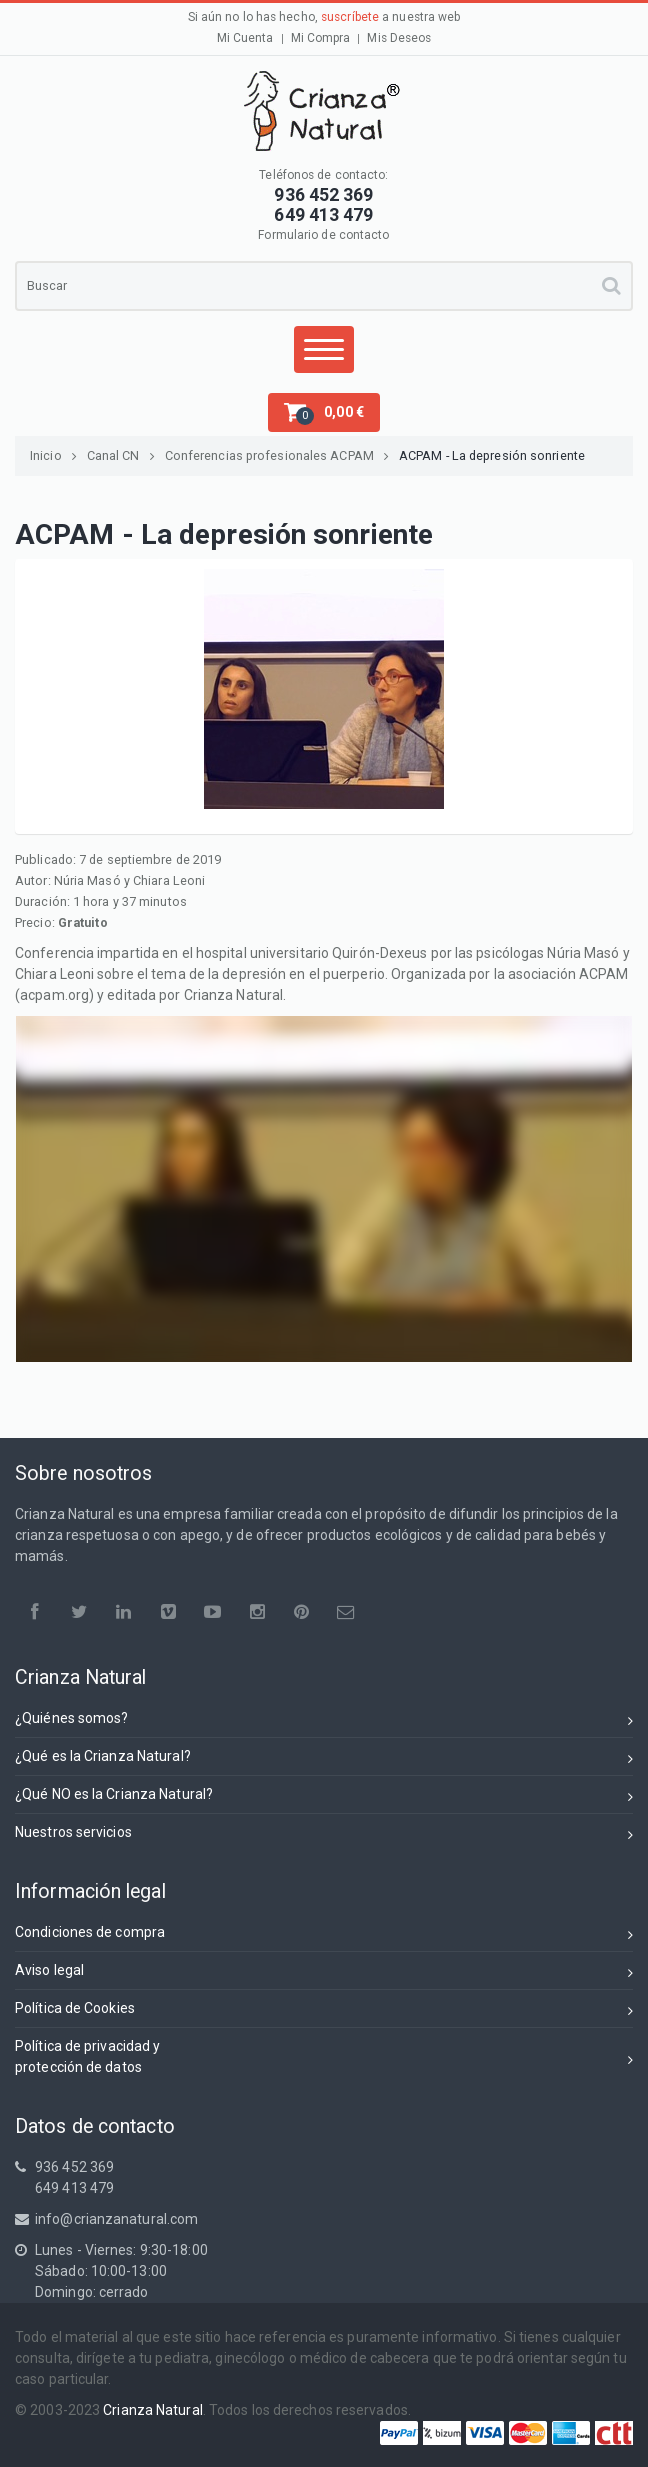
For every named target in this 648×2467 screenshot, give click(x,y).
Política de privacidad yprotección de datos (324, 2056)
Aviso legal (324, 1973)
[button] (324, 412)
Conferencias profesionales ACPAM (277, 455)
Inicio (53, 455)
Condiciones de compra (324, 1935)
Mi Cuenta (245, 38)
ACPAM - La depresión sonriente (492, 455)
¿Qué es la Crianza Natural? (324, 1759)
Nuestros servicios (324, 1835)
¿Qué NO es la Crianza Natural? (324, 1797)
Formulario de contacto (323, 235)
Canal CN (121, 455)
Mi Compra (321, 38)
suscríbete (350, 17)
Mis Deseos (399, 38)
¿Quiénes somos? (324, 1721)
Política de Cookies (324, 2011)
